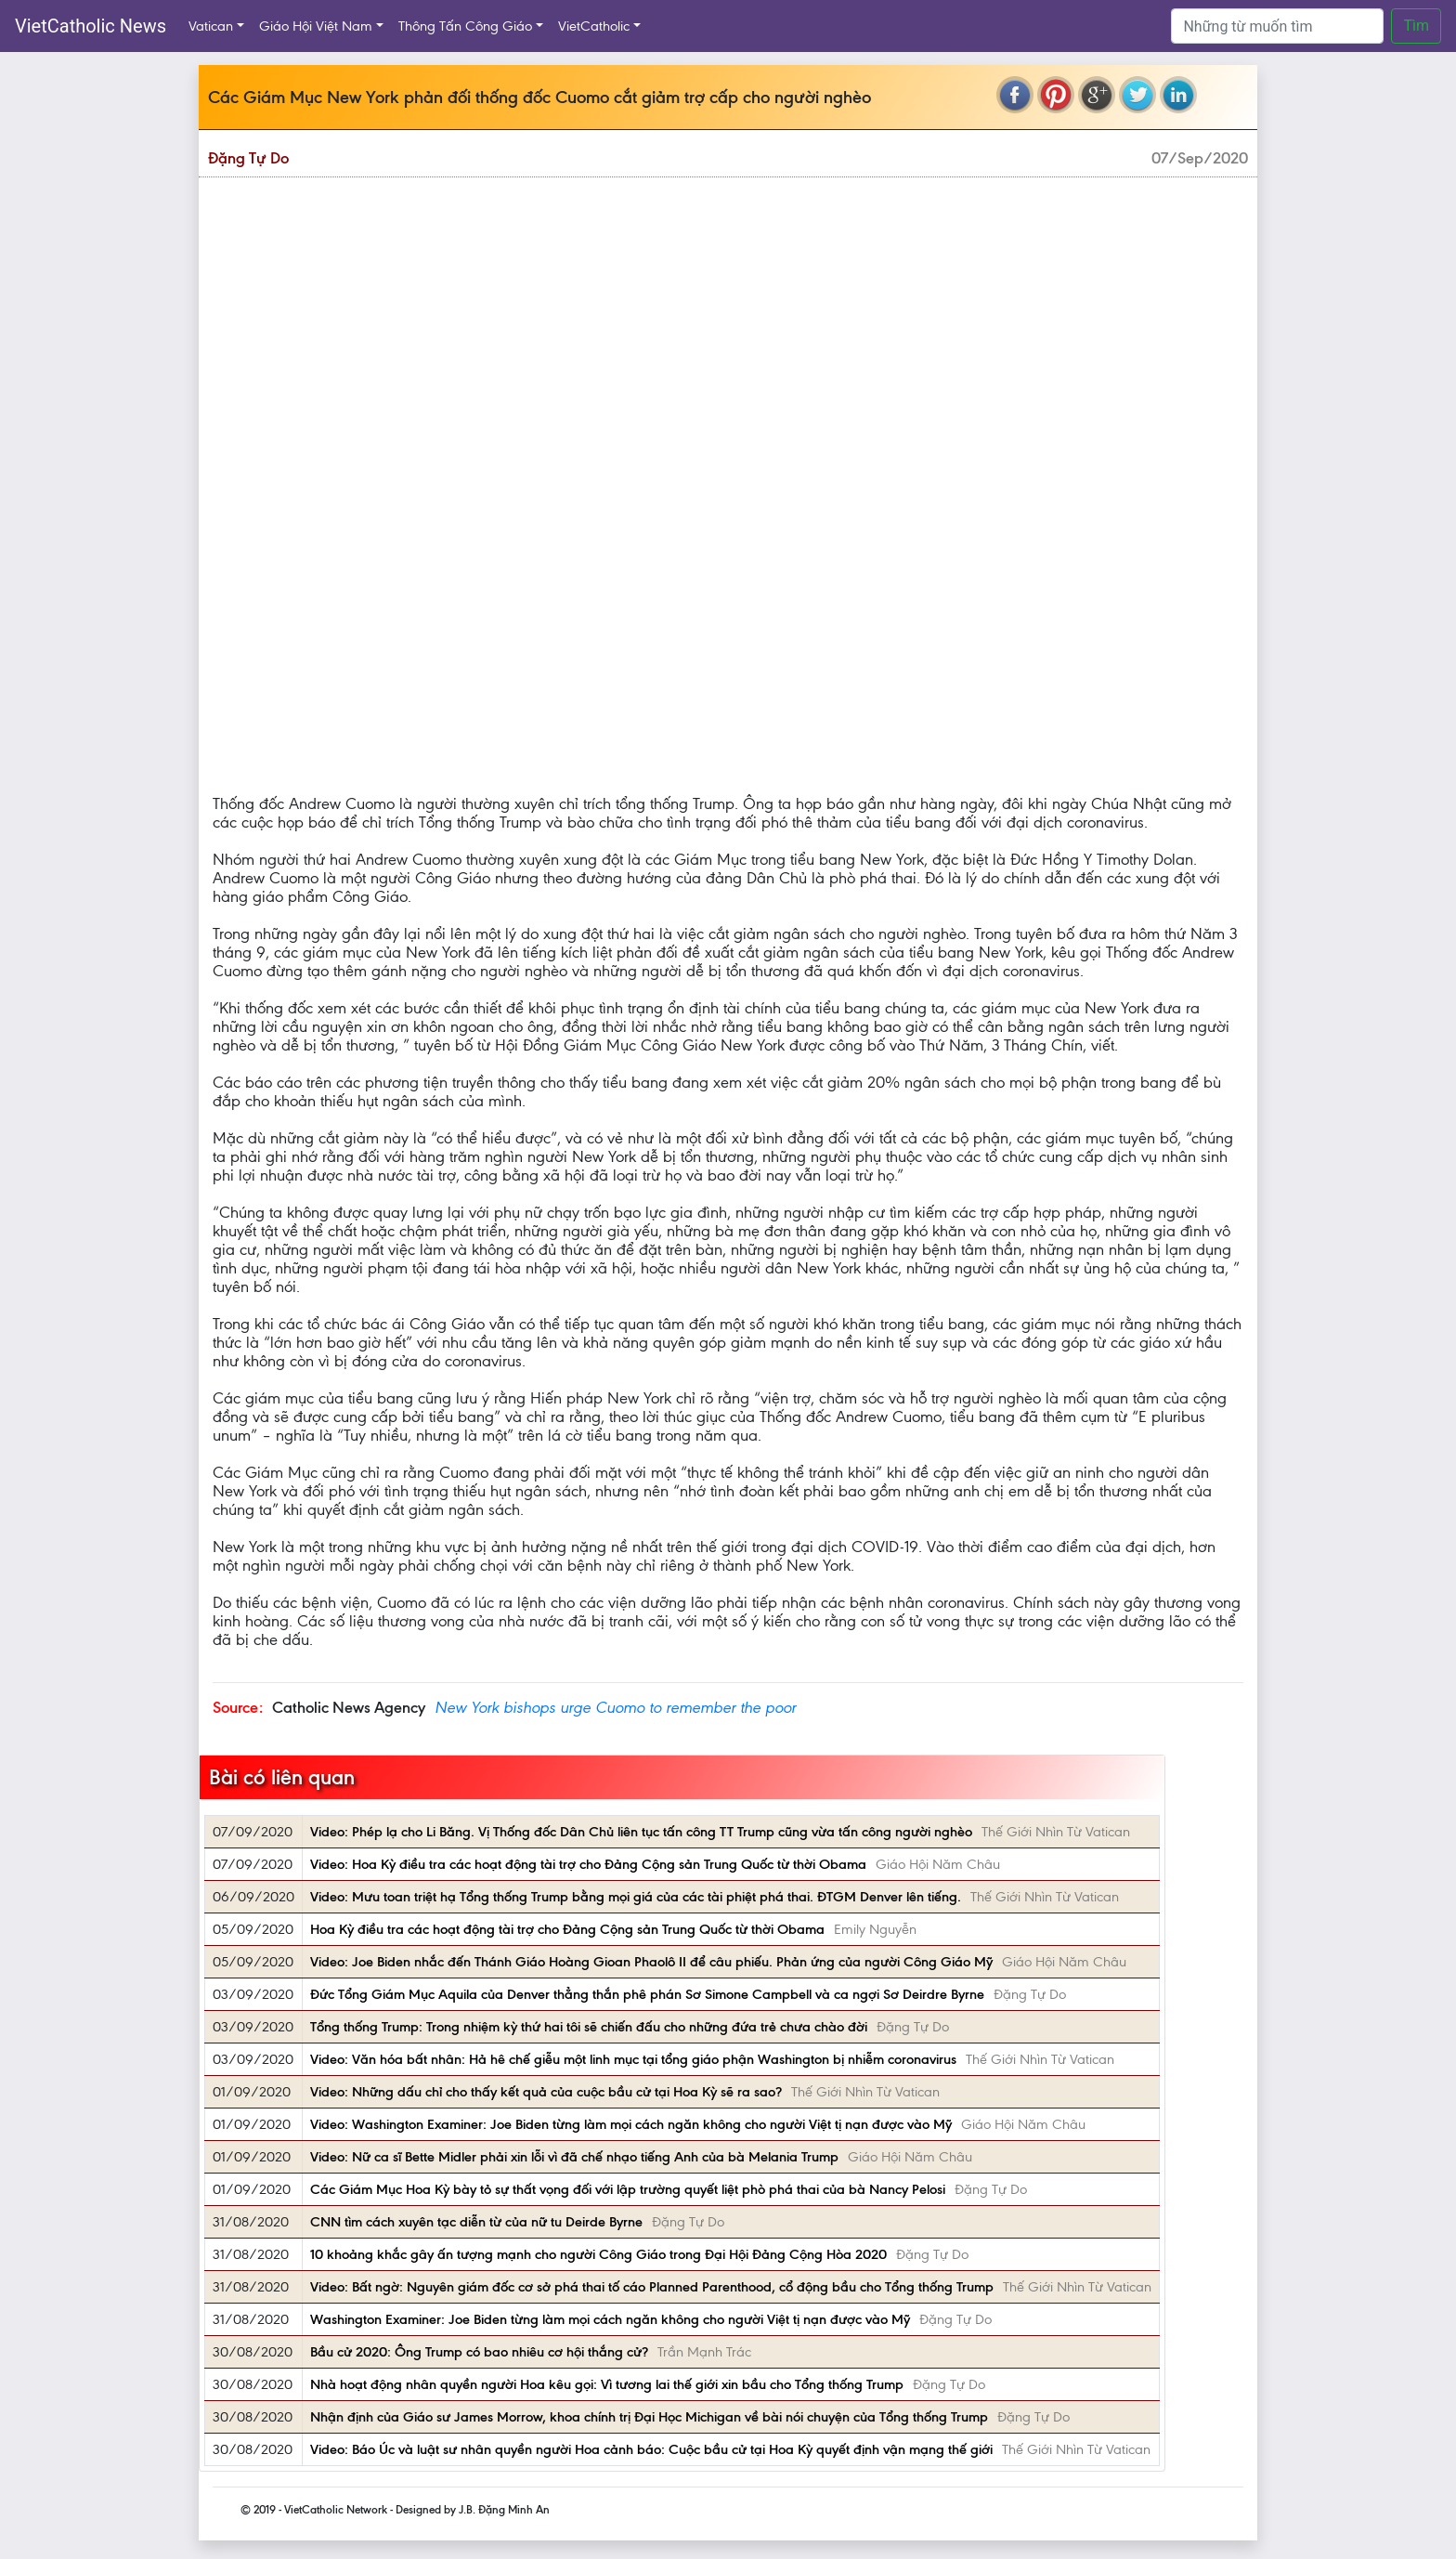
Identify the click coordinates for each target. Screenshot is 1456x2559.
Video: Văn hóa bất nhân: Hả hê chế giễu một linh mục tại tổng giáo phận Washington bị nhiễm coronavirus (633, 2059)
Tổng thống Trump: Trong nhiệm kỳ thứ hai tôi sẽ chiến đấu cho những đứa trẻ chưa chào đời (588, 2026)
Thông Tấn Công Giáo (465, 26)
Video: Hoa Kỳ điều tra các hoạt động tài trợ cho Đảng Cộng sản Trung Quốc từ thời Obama (588, 1864)
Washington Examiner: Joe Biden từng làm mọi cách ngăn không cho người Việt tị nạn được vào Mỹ (610, 2319)
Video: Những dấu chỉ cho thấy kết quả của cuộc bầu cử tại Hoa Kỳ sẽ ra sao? (546, 2091)
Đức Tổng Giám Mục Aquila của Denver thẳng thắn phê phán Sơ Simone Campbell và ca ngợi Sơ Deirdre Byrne (647, 1994)
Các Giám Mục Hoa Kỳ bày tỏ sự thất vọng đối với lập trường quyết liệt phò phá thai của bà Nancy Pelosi (627, 2189)
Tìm (1416, 25)
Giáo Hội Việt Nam (315, 26)
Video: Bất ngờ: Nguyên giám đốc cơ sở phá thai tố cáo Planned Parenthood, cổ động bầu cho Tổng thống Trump (652, 2286)
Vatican (210, 26)
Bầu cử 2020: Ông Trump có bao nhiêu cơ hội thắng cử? (479, 2352)
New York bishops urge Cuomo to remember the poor (615, 1707)
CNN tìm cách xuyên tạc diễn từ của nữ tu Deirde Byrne (476, 2221)
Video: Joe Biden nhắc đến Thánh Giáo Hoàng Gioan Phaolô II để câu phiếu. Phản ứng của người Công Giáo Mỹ (651, 1961)
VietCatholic (594, 26)
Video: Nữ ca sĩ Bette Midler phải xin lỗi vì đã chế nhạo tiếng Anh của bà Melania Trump (574, 2156)
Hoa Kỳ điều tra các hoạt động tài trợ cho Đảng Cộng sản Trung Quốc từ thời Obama (567, 1929)
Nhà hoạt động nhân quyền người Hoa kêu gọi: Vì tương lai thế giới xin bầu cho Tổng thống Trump (607, 2384)
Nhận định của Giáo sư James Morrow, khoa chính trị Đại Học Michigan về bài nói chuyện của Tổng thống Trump (649, 2417)
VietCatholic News (90, 26)
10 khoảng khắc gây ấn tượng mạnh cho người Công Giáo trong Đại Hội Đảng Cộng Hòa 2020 (598, 2254)
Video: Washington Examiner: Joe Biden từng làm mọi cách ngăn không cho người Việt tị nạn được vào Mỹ (631, 2124)
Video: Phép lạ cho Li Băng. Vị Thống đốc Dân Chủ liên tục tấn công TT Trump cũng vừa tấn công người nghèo (641, 1831)
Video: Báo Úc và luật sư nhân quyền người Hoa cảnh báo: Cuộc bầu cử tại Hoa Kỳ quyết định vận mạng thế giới (651, 2449)
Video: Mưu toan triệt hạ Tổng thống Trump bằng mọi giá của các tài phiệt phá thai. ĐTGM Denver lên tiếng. (635, 1896)
